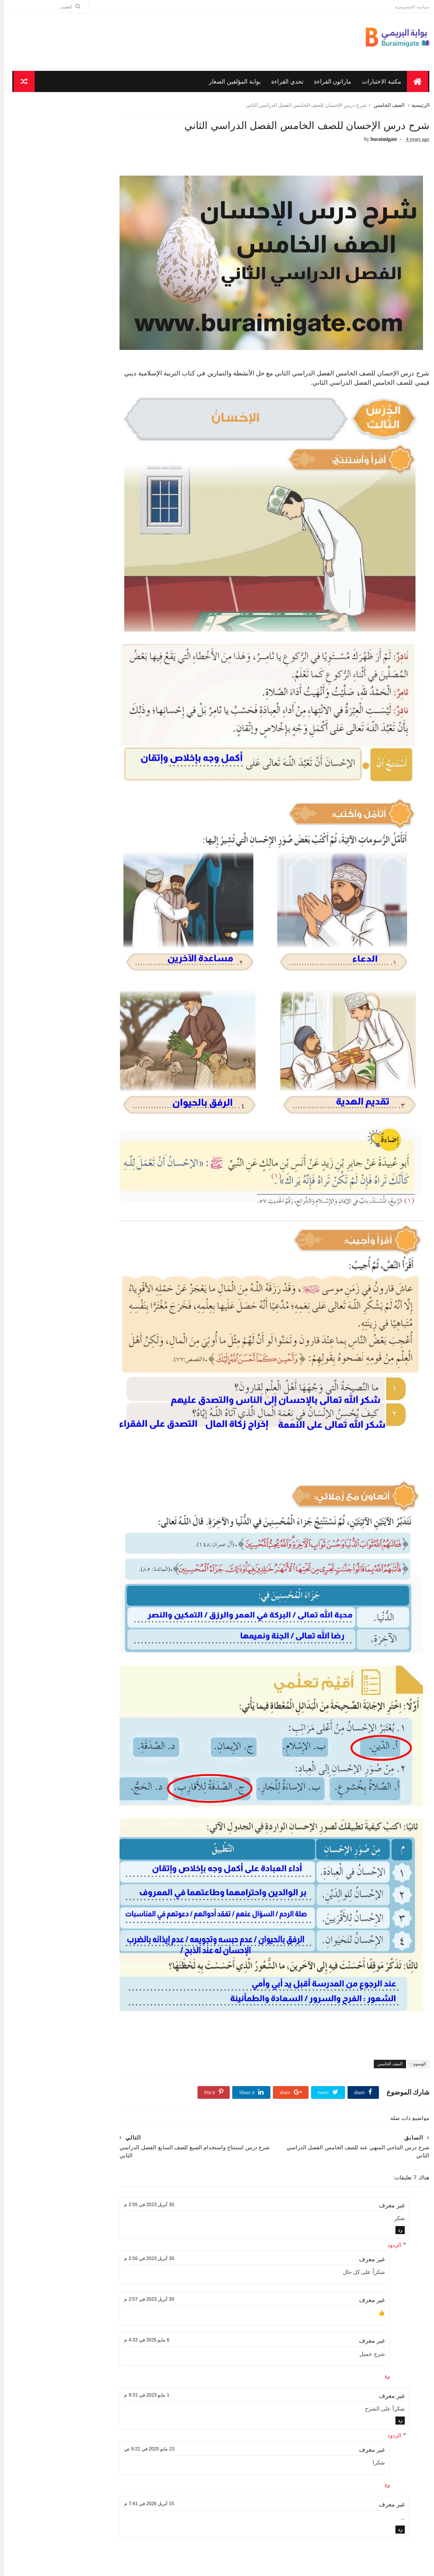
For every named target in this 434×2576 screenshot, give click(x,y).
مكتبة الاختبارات (379, 83)
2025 (117, 859)
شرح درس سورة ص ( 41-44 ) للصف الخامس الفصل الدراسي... (73, 1267)
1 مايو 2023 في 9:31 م (173, 2235)
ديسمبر (107, 898)
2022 (117, 890)
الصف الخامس (385, 108)
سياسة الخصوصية (408, 6)
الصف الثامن (114, 766)
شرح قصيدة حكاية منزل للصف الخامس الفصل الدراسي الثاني (70, 1009)
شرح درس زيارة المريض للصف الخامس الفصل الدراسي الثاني (69, 1302)
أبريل (110, 979)
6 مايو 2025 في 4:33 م (173, 2180)
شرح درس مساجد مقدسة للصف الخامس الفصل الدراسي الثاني (67, 1215)
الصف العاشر (114, 816)
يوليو (111, 948)
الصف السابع (114, 791)
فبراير (109, 1328)
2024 (117, 870)
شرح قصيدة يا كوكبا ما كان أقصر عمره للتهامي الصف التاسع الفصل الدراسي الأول (54, 637)
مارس (108, 1318)
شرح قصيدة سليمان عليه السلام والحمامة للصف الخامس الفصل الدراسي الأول (56, 705)
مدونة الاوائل (323, 2566)
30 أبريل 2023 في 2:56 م (175, 2098)
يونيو (111, 959)
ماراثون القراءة (330, 83)
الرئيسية (417, 108)
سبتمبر (108, 929)
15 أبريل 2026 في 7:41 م (175, 2344)
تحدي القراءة (284, 83)
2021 (117, 1341)
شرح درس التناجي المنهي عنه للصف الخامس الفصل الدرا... (73, 1095)
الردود (391, 2085)
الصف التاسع (114, 753)
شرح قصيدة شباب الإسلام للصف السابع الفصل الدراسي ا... (70, 1250)
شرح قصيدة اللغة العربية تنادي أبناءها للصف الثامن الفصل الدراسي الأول (58, 502)
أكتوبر (109, 918)
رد (396, 2070)
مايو (111, 969)
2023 (117, 879)
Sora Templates (391, 2566)
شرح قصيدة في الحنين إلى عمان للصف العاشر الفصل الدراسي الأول (55, 570)
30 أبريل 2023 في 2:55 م (175, 2044)
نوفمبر (108, 908)
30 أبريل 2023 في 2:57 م (175, 2139)
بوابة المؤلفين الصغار (232, 83)
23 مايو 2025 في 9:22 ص (176, 2288)
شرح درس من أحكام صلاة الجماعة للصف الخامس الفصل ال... (67, 1164)
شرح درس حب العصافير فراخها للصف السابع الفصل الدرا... (71, 1026)
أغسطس (105, 939)
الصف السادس (112, 803)
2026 (117, 849)
